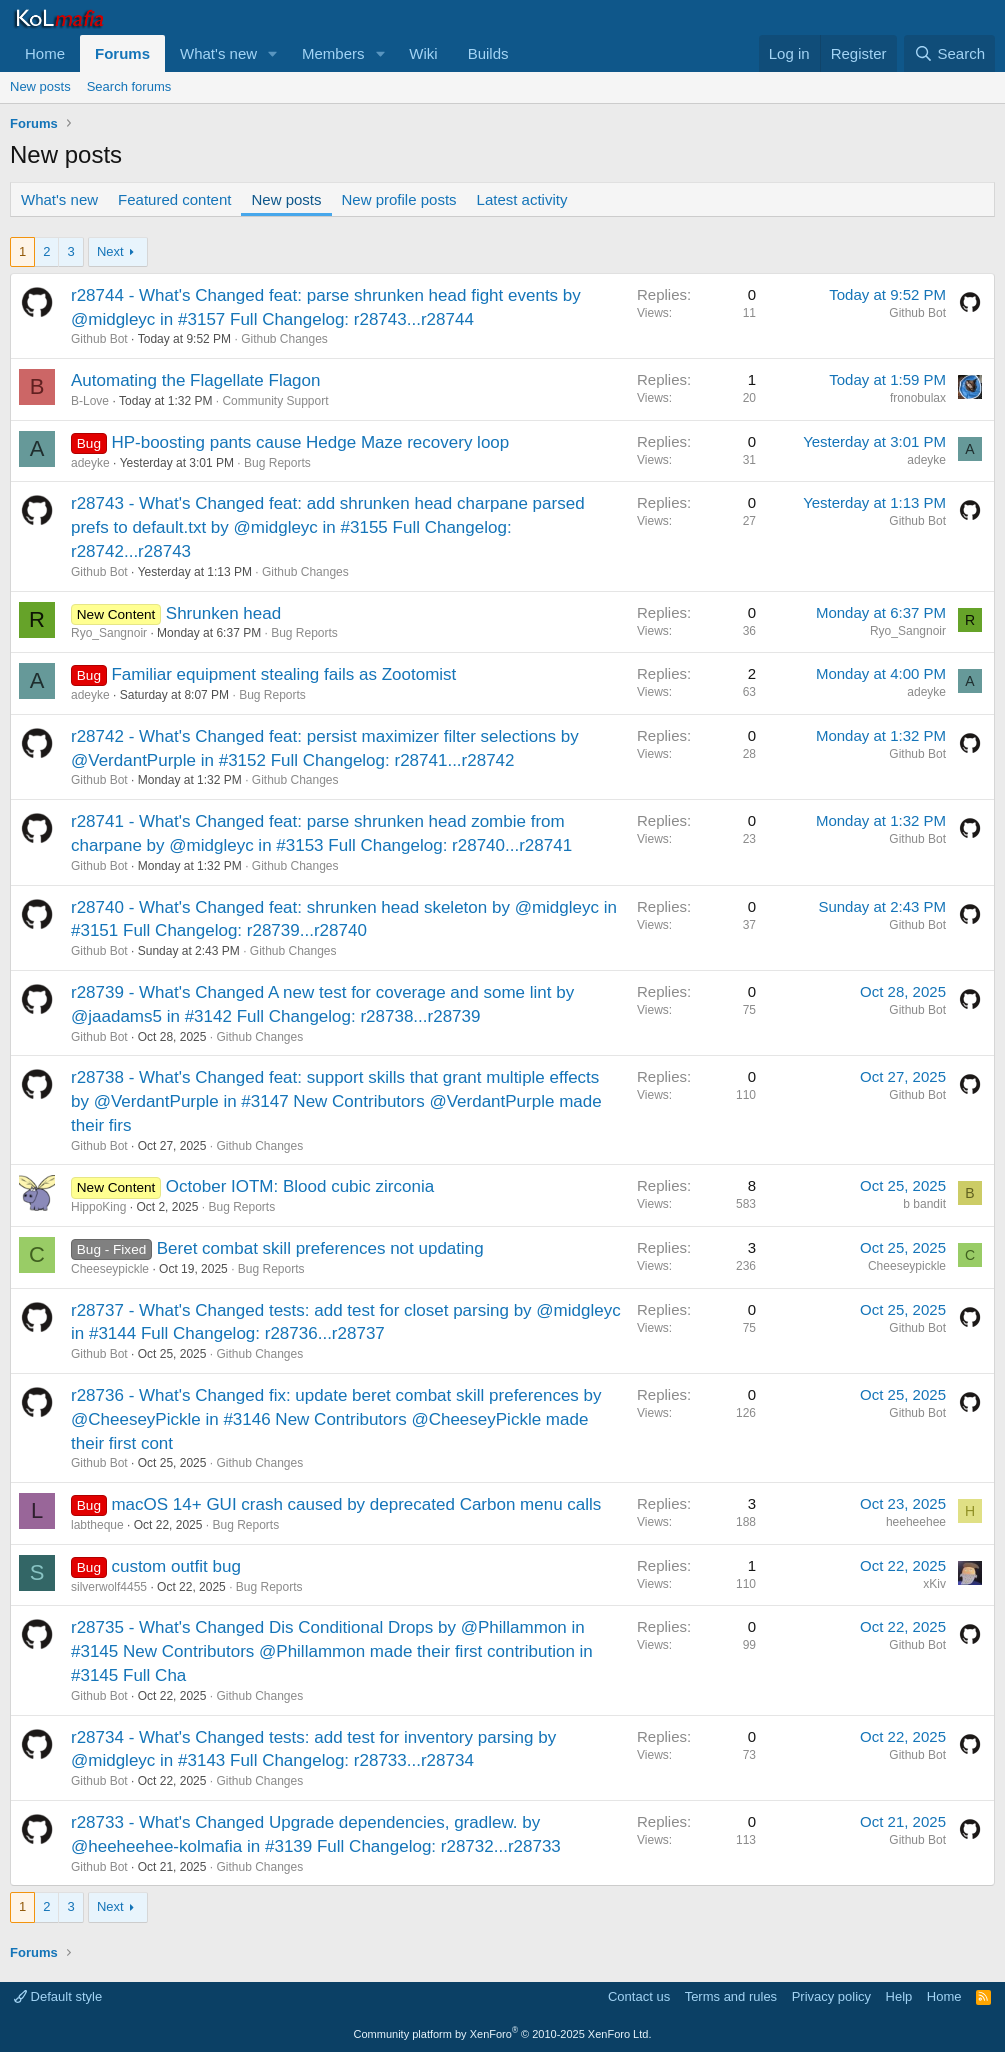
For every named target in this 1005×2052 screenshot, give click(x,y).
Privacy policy (831, 1996)
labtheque (97, 1525)
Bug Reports (277, 463)
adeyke (90, 463)
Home (45, 53)
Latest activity (522, 199)
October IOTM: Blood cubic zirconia (300, 1186)
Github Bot (99, 339)
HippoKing (98, 1207)
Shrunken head (223, 613)
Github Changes (284, 339)
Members (333, 53)
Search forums (129, 86)
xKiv (934, 1584)
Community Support (275, 401)
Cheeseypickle (110, 1269)
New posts (40, 86)
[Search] (949, 53)
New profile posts (399, 199)
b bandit (924, 1204)
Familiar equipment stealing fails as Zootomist (283, 674)
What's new (218, 53)
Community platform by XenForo (503, 2034)
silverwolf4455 (109, 1587)
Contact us (639, 1996)
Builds (488, 53)
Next (110, 251)
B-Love (90, 401)
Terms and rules (731, 1996)
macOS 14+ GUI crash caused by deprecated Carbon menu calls (356, 1504)
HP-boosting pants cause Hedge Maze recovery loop (310, 442)
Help (899, 1996)
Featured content (174, 199)
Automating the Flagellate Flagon (196, 380)
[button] (273, 53)
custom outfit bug (175, 1566)
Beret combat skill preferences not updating (320, 1248)
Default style (58, 1996)
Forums (122, 53)
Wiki (423, 53)
